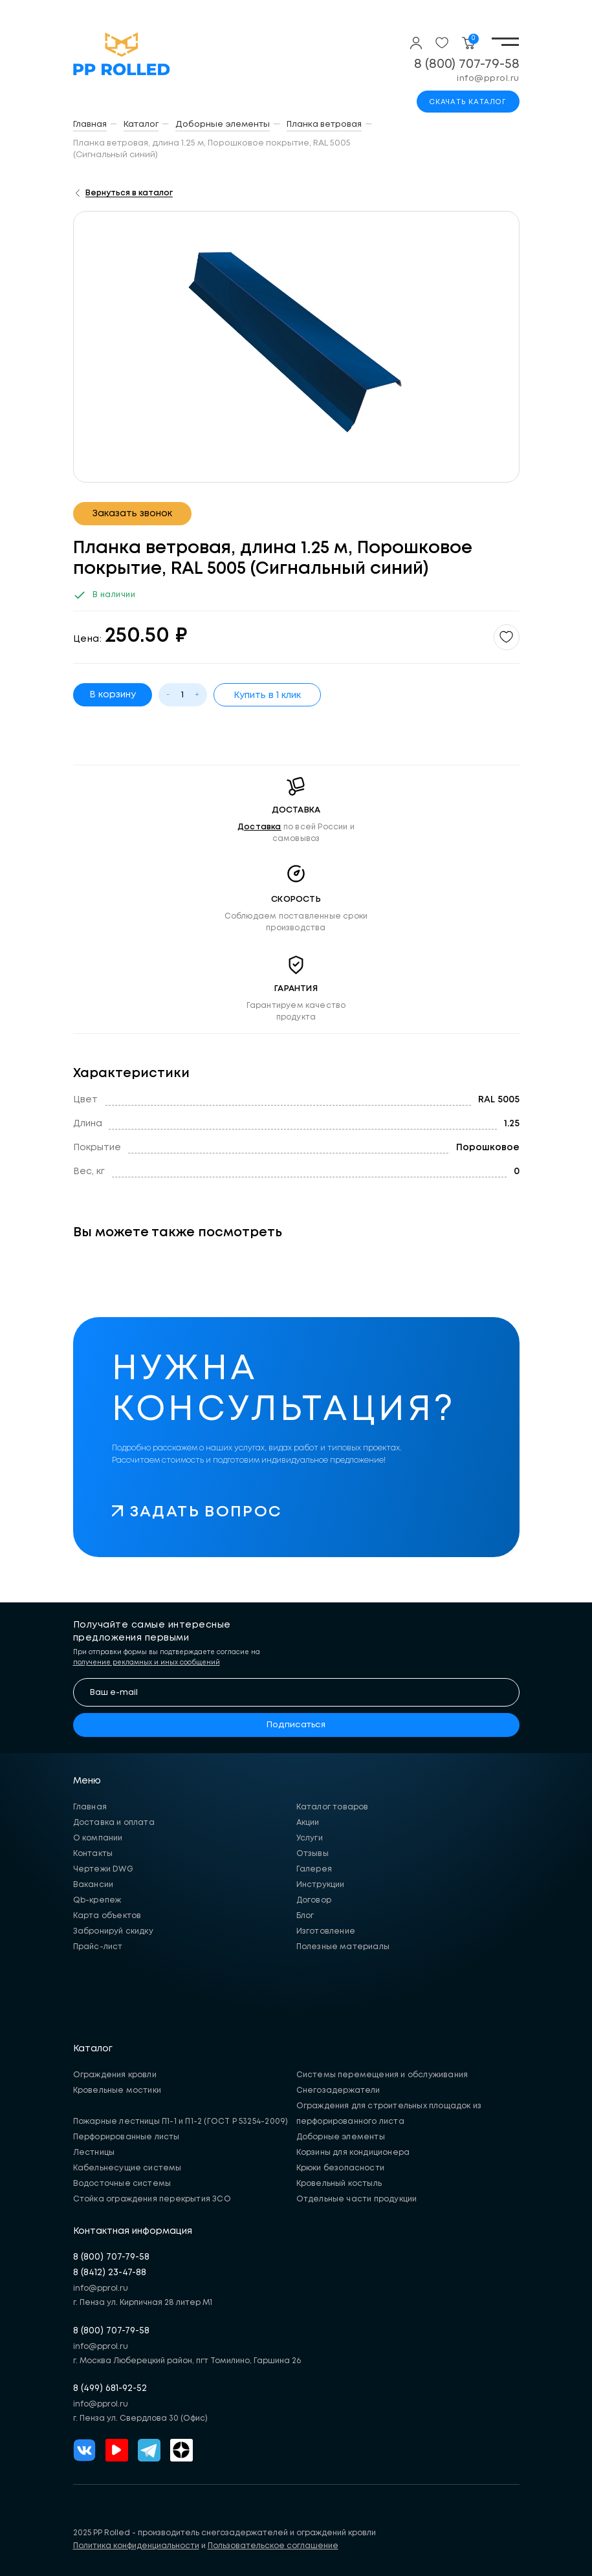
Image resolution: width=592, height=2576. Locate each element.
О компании (98, 1838)
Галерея (314, 1869)
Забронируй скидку (113, 1931)
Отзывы (312, 1853)
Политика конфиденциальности (136, 2545)
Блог (305, 1915)
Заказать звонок (132, 514)
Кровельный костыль (339, 2183)
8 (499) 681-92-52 (110, 2388)
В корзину (112, 695)
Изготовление (325, 1931)
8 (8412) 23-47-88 (109, 2272)
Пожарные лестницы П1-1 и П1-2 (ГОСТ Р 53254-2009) (181, 2121)
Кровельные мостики (117, 2090)
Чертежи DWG (103, 1869)
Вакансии (93, 1884)
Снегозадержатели (338, 2090)
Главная (90, 1807)
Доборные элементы (340, 2137)
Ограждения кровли (115, 2075)
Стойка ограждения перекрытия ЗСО (152, 2199)
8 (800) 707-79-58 (467, 64)
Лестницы (94, 2152)
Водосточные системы (122, 2183)
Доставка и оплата (114, 1822)
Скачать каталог (468, 102)
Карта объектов (107, 1915)
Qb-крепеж (97, 1900)
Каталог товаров (332, 1807)
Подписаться (296, 1725)
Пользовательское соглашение (273, 2545)
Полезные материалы (343, 1946)
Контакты (93, 1853)
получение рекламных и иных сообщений (146, 1663)
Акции (308, 1822)
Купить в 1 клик (267, 695)
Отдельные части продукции (356, 2199)
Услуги (309, 1838)
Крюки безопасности (340, 2168)
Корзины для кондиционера (353, 2152)
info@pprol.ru (488, 78)
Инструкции (320, 1884)
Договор (313, 1900)
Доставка (259, 827)
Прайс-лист (98, 1946)
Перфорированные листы (126, 2137)
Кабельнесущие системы (127, 2168)
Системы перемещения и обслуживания (382, 2075)
